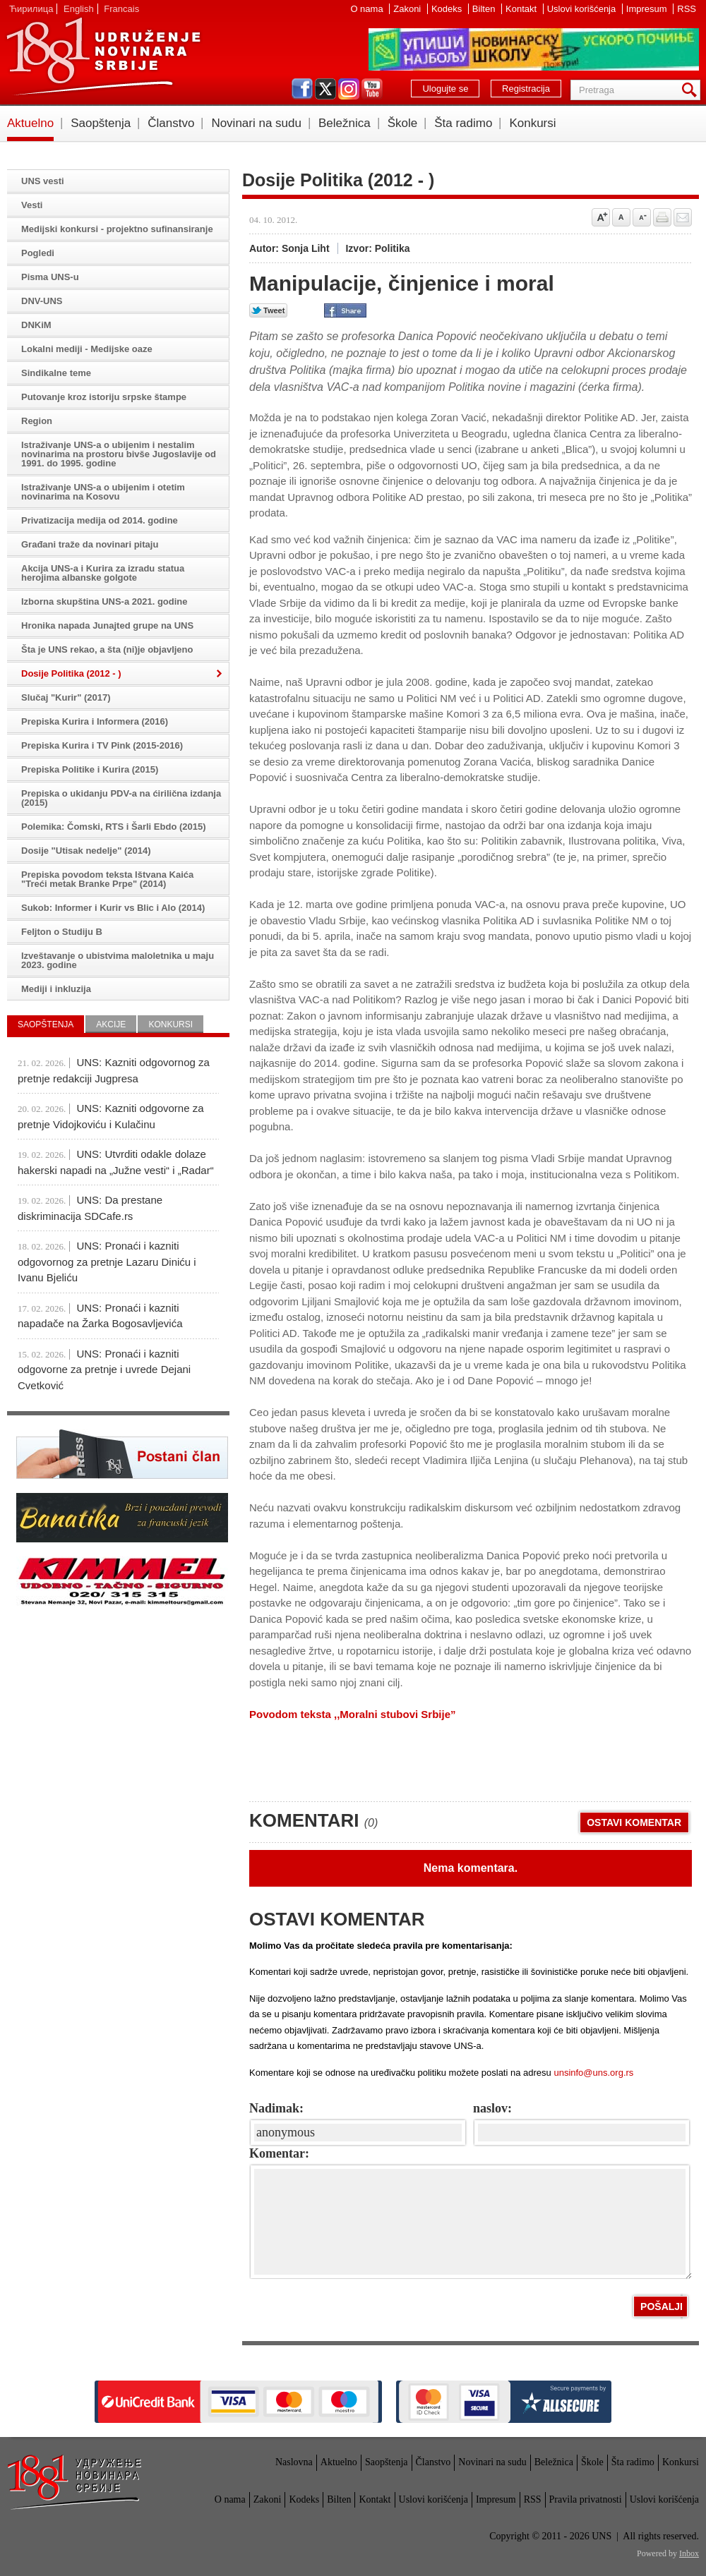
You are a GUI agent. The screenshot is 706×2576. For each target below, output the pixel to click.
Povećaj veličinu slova (601, 217)
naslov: (492, 2108)
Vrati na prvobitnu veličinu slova (621, 217)
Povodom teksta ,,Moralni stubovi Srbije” (352, 1714)
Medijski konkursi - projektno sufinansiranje (117, 229)
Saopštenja (101, 123)
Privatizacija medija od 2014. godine (99, 520)
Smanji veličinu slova (642, 217)
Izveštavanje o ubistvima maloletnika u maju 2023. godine (117, 960)
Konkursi (532, 123)
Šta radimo (463, 123)
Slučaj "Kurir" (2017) (65, 697)
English (79, 9)
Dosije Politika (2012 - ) (71, 673)
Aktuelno (30, 123)
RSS (686, 9)
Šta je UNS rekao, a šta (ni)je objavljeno (107, 649)
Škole (403, 123)
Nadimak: (276, 2108)
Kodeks (448, 9)
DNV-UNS (42, 301)
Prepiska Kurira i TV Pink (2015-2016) (102, 745)
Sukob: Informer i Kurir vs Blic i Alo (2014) (113, 907)
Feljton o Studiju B (61, 931)
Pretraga (691, 90)
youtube (372, 88)
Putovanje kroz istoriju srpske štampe (103, 396)
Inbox (689, 2553)
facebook (302, 88)
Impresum (647, 9)
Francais (121, 9)
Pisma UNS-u (50, 277)
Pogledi (37, 253)
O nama (367, 9)
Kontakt (522, 9)
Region (36, 420)
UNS (103, 56)
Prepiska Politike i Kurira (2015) (89, 769)
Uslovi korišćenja (582, 9)
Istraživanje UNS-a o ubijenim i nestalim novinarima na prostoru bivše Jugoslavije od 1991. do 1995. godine (118, 454)
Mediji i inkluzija (56, 988)
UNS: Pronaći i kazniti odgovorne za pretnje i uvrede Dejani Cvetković (104, 1369)
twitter (325, 88)
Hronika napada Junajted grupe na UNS (107, 625)
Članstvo (171, 123)
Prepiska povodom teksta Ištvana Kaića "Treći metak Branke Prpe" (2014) (107, 879)
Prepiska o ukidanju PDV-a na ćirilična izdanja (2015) (121, 798)
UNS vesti (42, 181)
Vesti (31, 205)
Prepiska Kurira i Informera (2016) (94, 721)
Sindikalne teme (56, 372)
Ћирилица (31, 9)
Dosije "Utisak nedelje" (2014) (86, 850)
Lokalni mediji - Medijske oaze (86, 348)
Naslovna (294, 2462)
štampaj (662, 217)
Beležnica (344, 123)
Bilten (485, 9)
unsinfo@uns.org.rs (593, 2072)
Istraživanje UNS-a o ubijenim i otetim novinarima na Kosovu (103, 492)
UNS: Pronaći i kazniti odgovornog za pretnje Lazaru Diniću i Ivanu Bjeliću (107, 1261)
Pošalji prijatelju (683, 217)
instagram (348, 88)
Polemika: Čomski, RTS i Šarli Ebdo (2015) (113, 826)
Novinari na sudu (256, 123)
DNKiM (36, 324)
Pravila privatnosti (585, 2499)
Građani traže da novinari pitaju (89, 544)
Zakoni (408, 9)
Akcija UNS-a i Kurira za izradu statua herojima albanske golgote (102, 573)
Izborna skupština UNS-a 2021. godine (104, 601)
